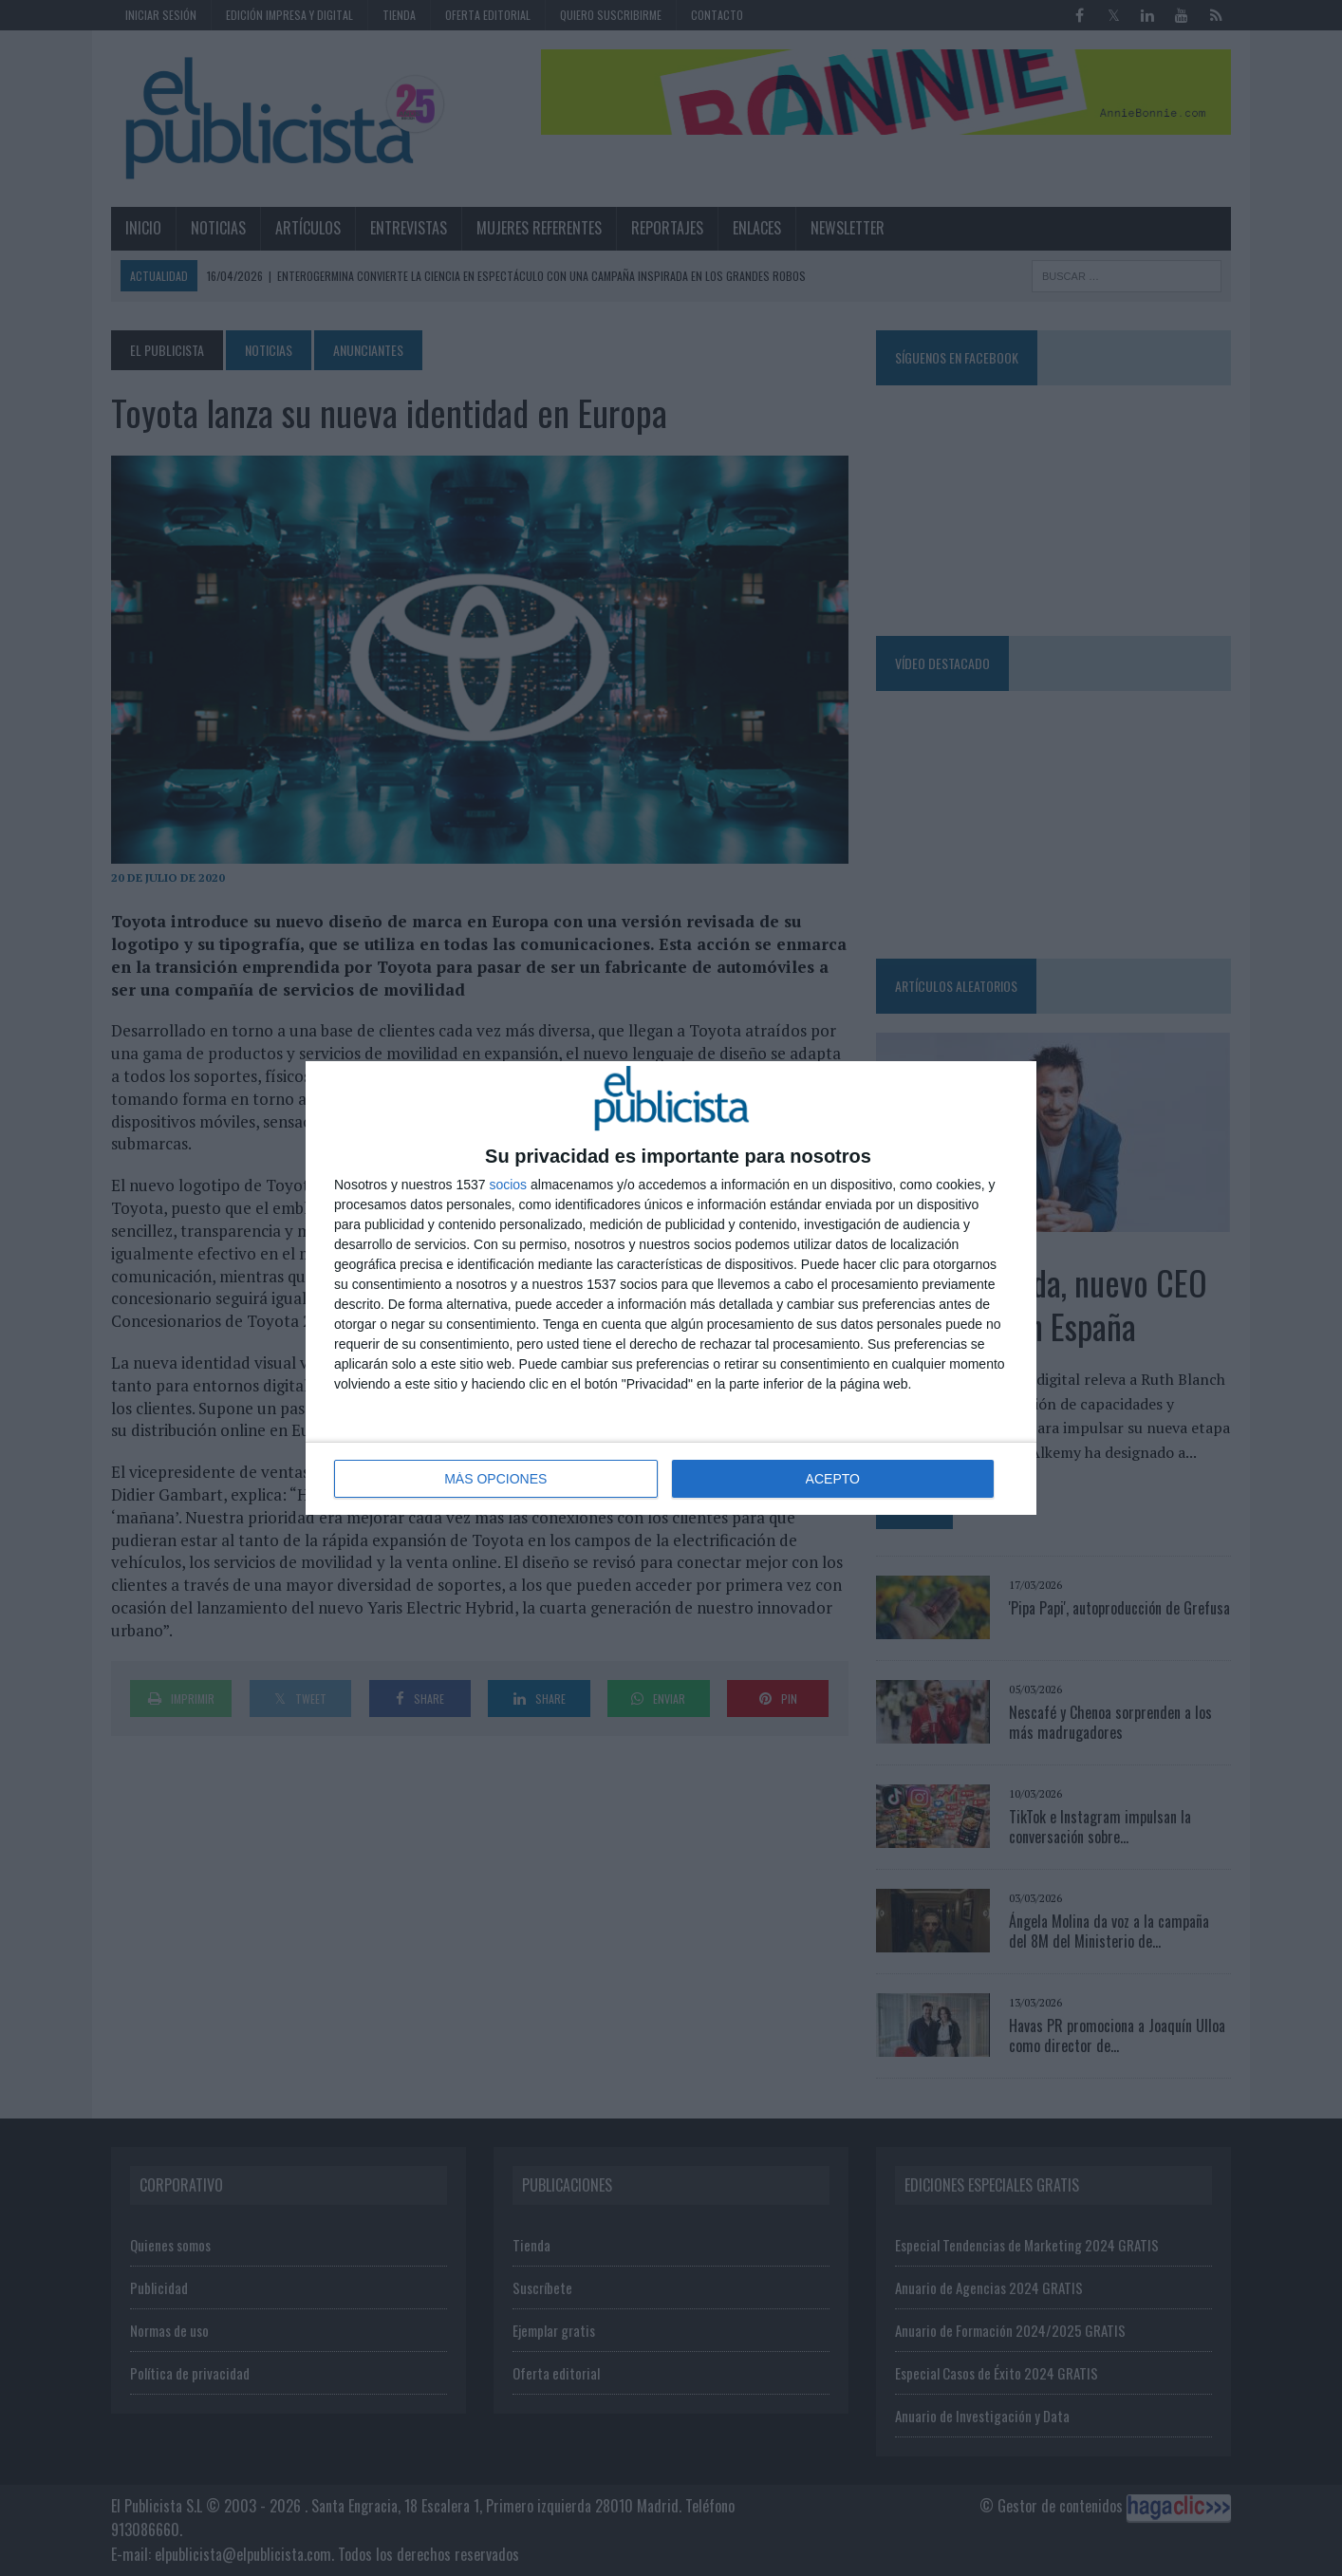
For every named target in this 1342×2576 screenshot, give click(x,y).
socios (508, 1184)
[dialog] (671, 1288)
